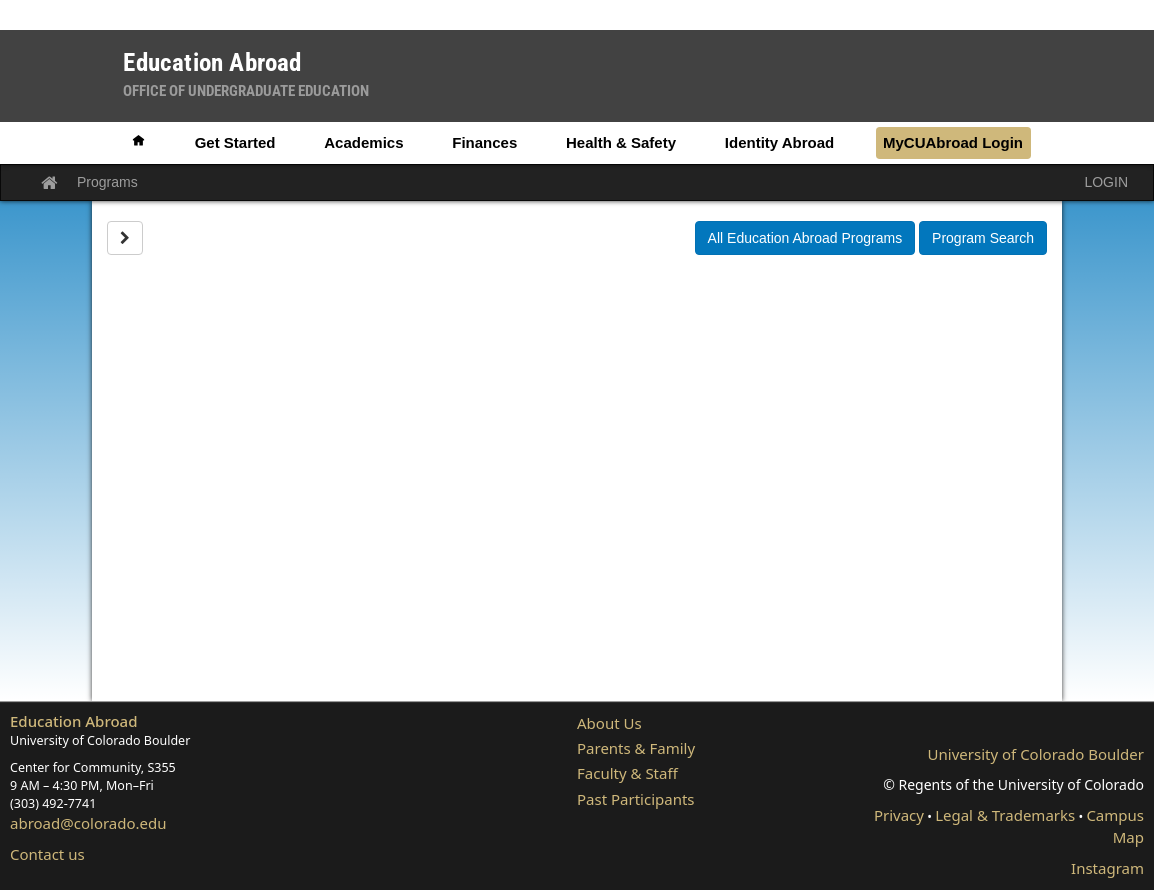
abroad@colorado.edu (88, 823)
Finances (484, 142)
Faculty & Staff (627, 773)
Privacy (899, 815)
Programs (107, 182)
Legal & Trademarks (1005, 815)
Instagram (1107, 868)
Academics (363, 142)
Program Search (983, 238)
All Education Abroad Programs (805, 238)
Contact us (47, 854)
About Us (609, 723)
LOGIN (1106, 182)
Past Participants (636, 799)
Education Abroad (74, 721)
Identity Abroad (779, 142)
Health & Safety (621, 142)
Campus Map (1115, 825)
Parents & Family (636, 748)
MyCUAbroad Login (953, 142)
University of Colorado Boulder (1036, 754)
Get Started (235, 142)
